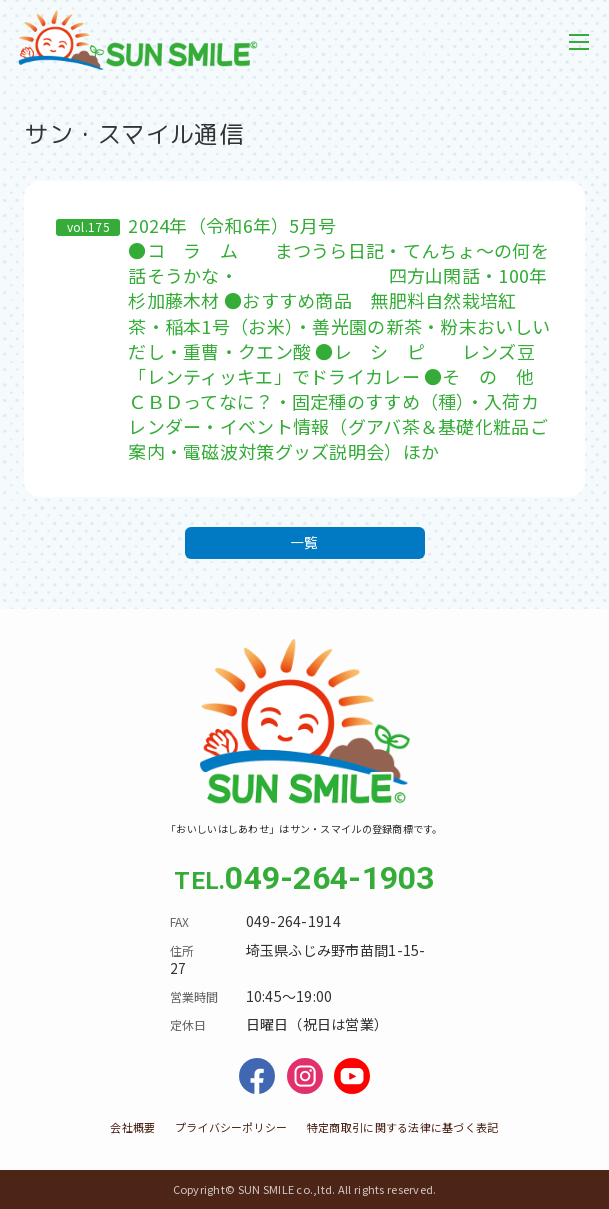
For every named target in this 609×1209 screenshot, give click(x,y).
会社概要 (132, 1127)
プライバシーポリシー (231, 1127)
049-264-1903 (329, 878)
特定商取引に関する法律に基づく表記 (403, 1127)
